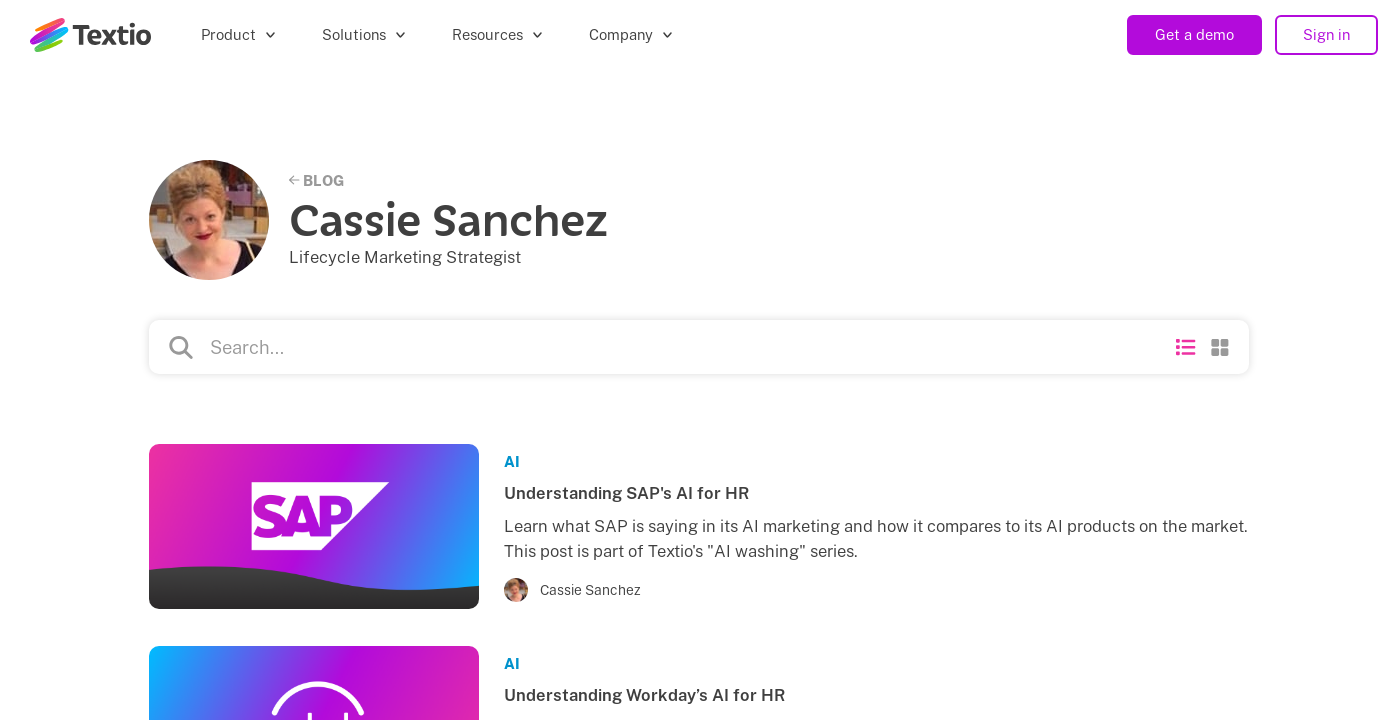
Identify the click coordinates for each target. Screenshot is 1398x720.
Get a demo (1194, 34)
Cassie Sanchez (590, 590)
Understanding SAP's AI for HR (626, 493)
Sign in (1326, 34)
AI (512, 461)
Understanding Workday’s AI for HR (644, 695)
